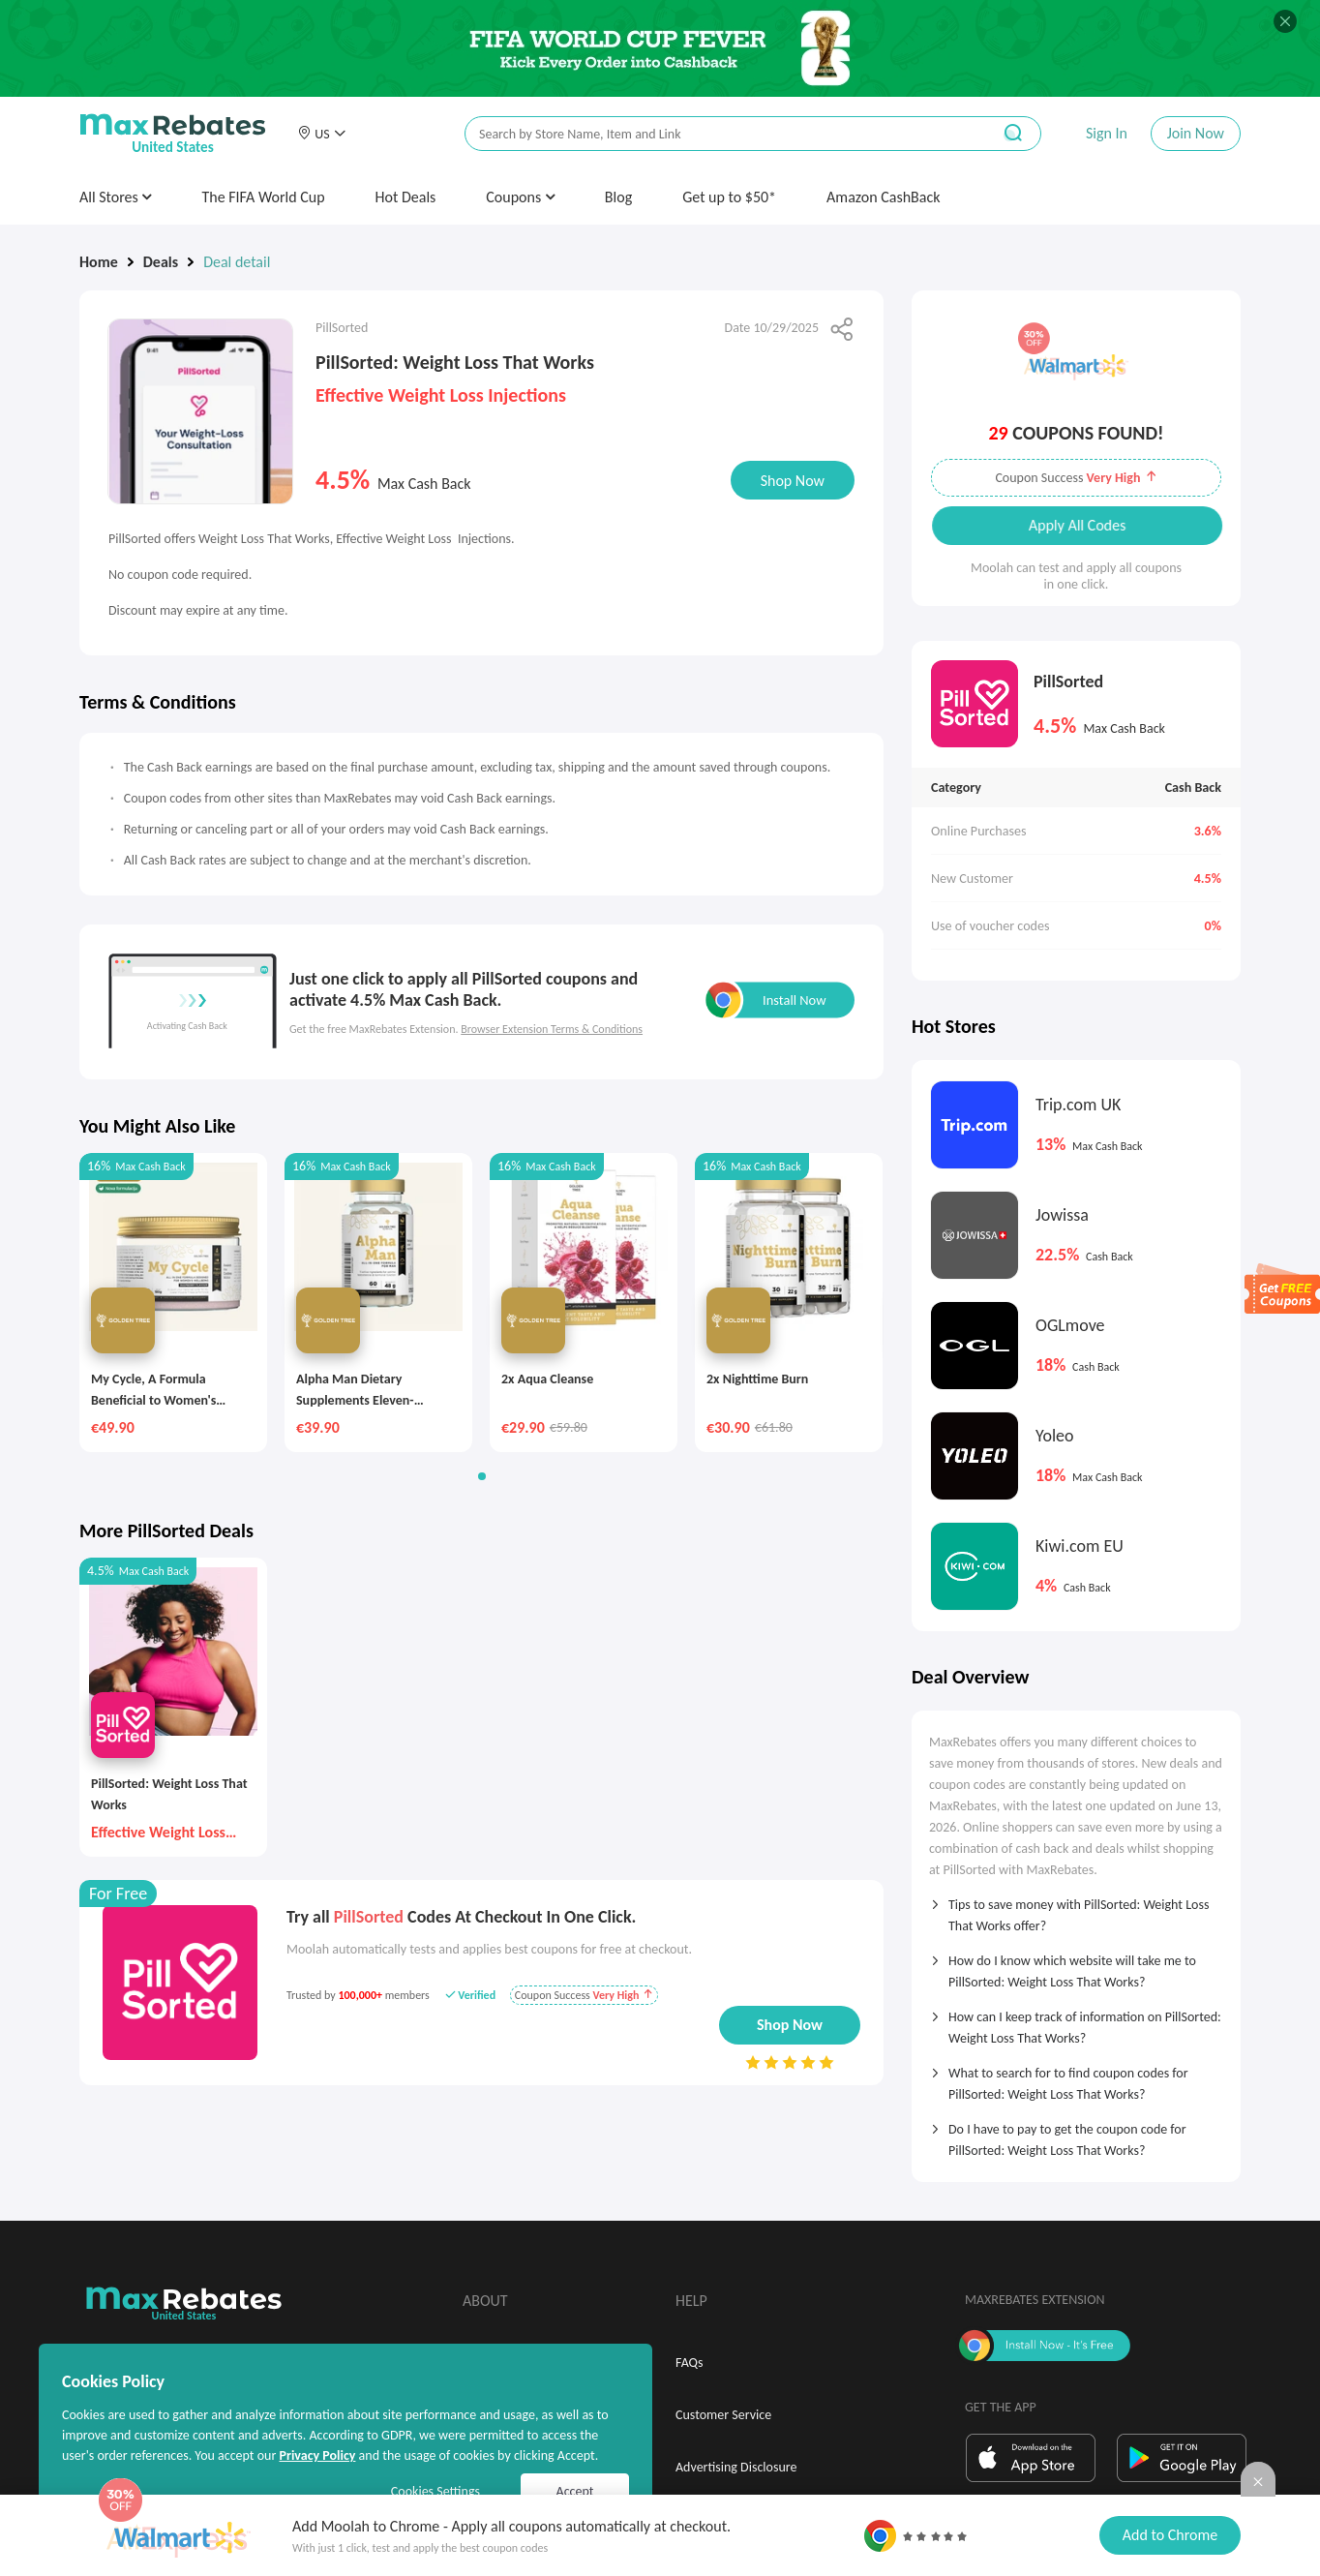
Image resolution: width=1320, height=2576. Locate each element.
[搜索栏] (715, 134)
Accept (575, 2491)
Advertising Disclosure (735, 2467)
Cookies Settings (435, 2491)
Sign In (1106, 133)
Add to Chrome (1170, 2535)
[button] (321, 133)
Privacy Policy (317, 2455)
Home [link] (98, 262)
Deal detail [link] (236, 262)
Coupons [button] (520, 197)
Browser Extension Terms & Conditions (552, 1029)
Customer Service (723, 2415)
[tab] (1076, 1909)
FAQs (689, 2362)
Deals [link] (160, 262)
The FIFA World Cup (262, 197)
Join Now (1195, 133)
